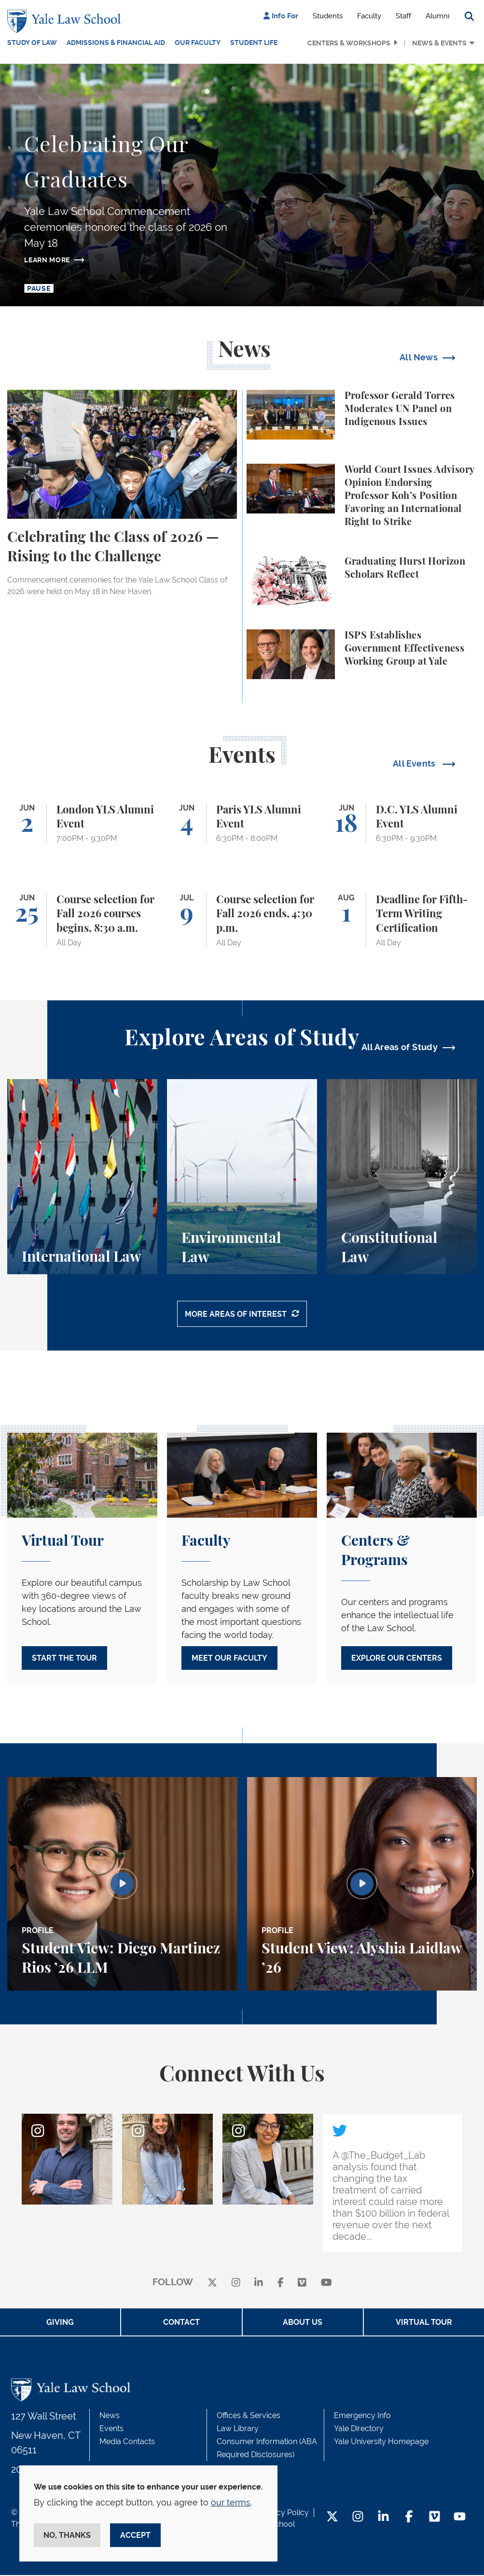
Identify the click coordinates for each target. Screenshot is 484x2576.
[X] (212, 2284)
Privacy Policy (284, 2513)
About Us (302, 2323)
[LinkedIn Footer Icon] (383, 2518)
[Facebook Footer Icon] (409, 2518)
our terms (230, 2502)
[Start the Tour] (82, 1559)
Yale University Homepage (381, 2442)
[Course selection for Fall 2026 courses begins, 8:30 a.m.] (82, 919)
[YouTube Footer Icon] (460, 2518)
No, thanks (67, 2535)
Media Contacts (127, 2442)
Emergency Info (362, 2416)
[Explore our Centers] (402, 1559)
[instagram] (236, 2284)
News (109, 2416)
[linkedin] (258, 2284)
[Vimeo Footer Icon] (435, 2518)
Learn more (47, 258)
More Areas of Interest (236, 1315)
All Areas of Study (399, 1045)
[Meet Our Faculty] (242, 1559)
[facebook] (280, 2284)
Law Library (238, 2429)
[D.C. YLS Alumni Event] (402, 822)
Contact (181, 2323)
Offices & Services (248, 2416)
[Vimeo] (302, 2284)
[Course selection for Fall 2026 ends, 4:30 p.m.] (242, 919)
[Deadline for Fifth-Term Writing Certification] (402, 919)
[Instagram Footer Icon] (358, 2518)
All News (419, 356)
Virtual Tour (424, 2323)
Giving (60, 2323)
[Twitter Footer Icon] (332, 2518)
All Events (415, 762)
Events (111, 2429)
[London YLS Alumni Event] (82, 822)
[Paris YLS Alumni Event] (242, 822)
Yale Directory (359, 2429)
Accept (135, 2535)
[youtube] (326, 2284)
